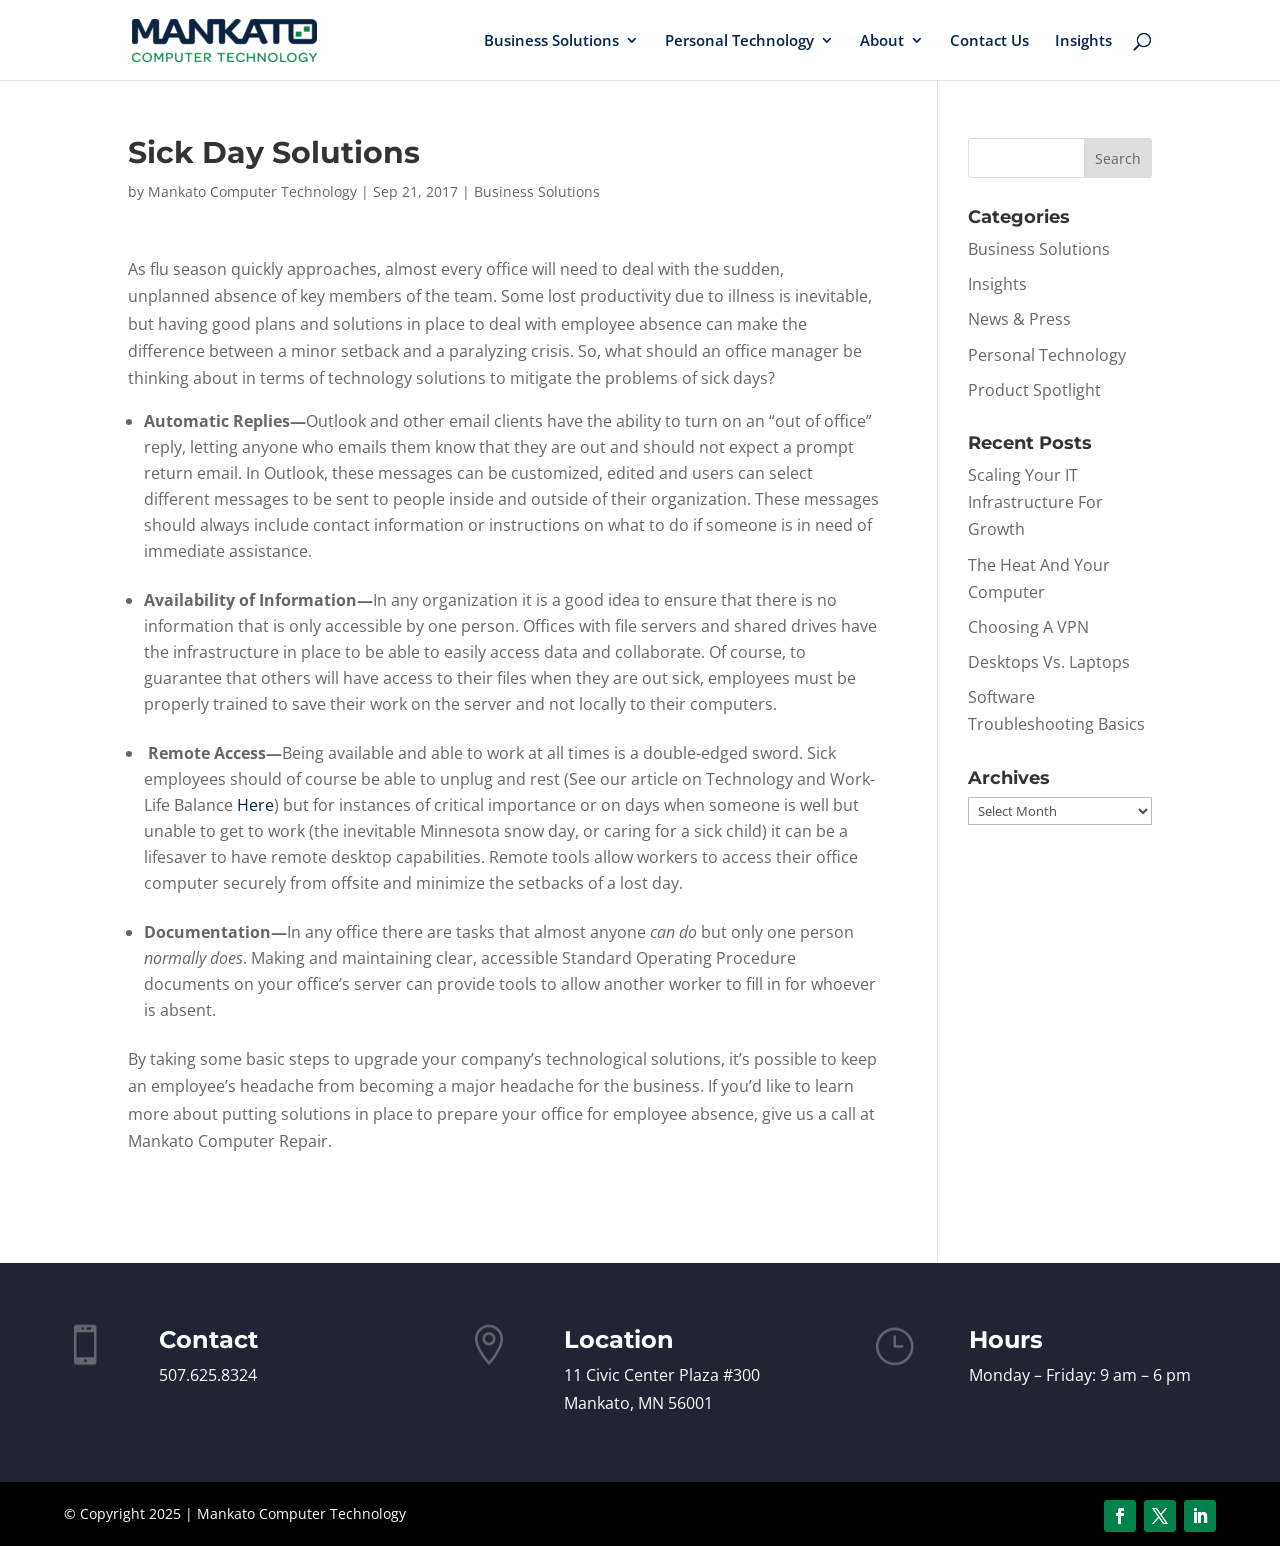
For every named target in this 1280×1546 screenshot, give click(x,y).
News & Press (1019, 319)
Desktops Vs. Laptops (1049, 662)
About (882, 41)
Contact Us (989, 41)
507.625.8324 (208, 1375)
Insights (1083, 41)
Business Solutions (551, 41)
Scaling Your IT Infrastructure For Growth (1035, 502)
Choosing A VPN (1028, 627)
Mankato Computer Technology (252, 191)
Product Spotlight (1034, 390)
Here (255, 805)
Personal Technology (739, 41)
